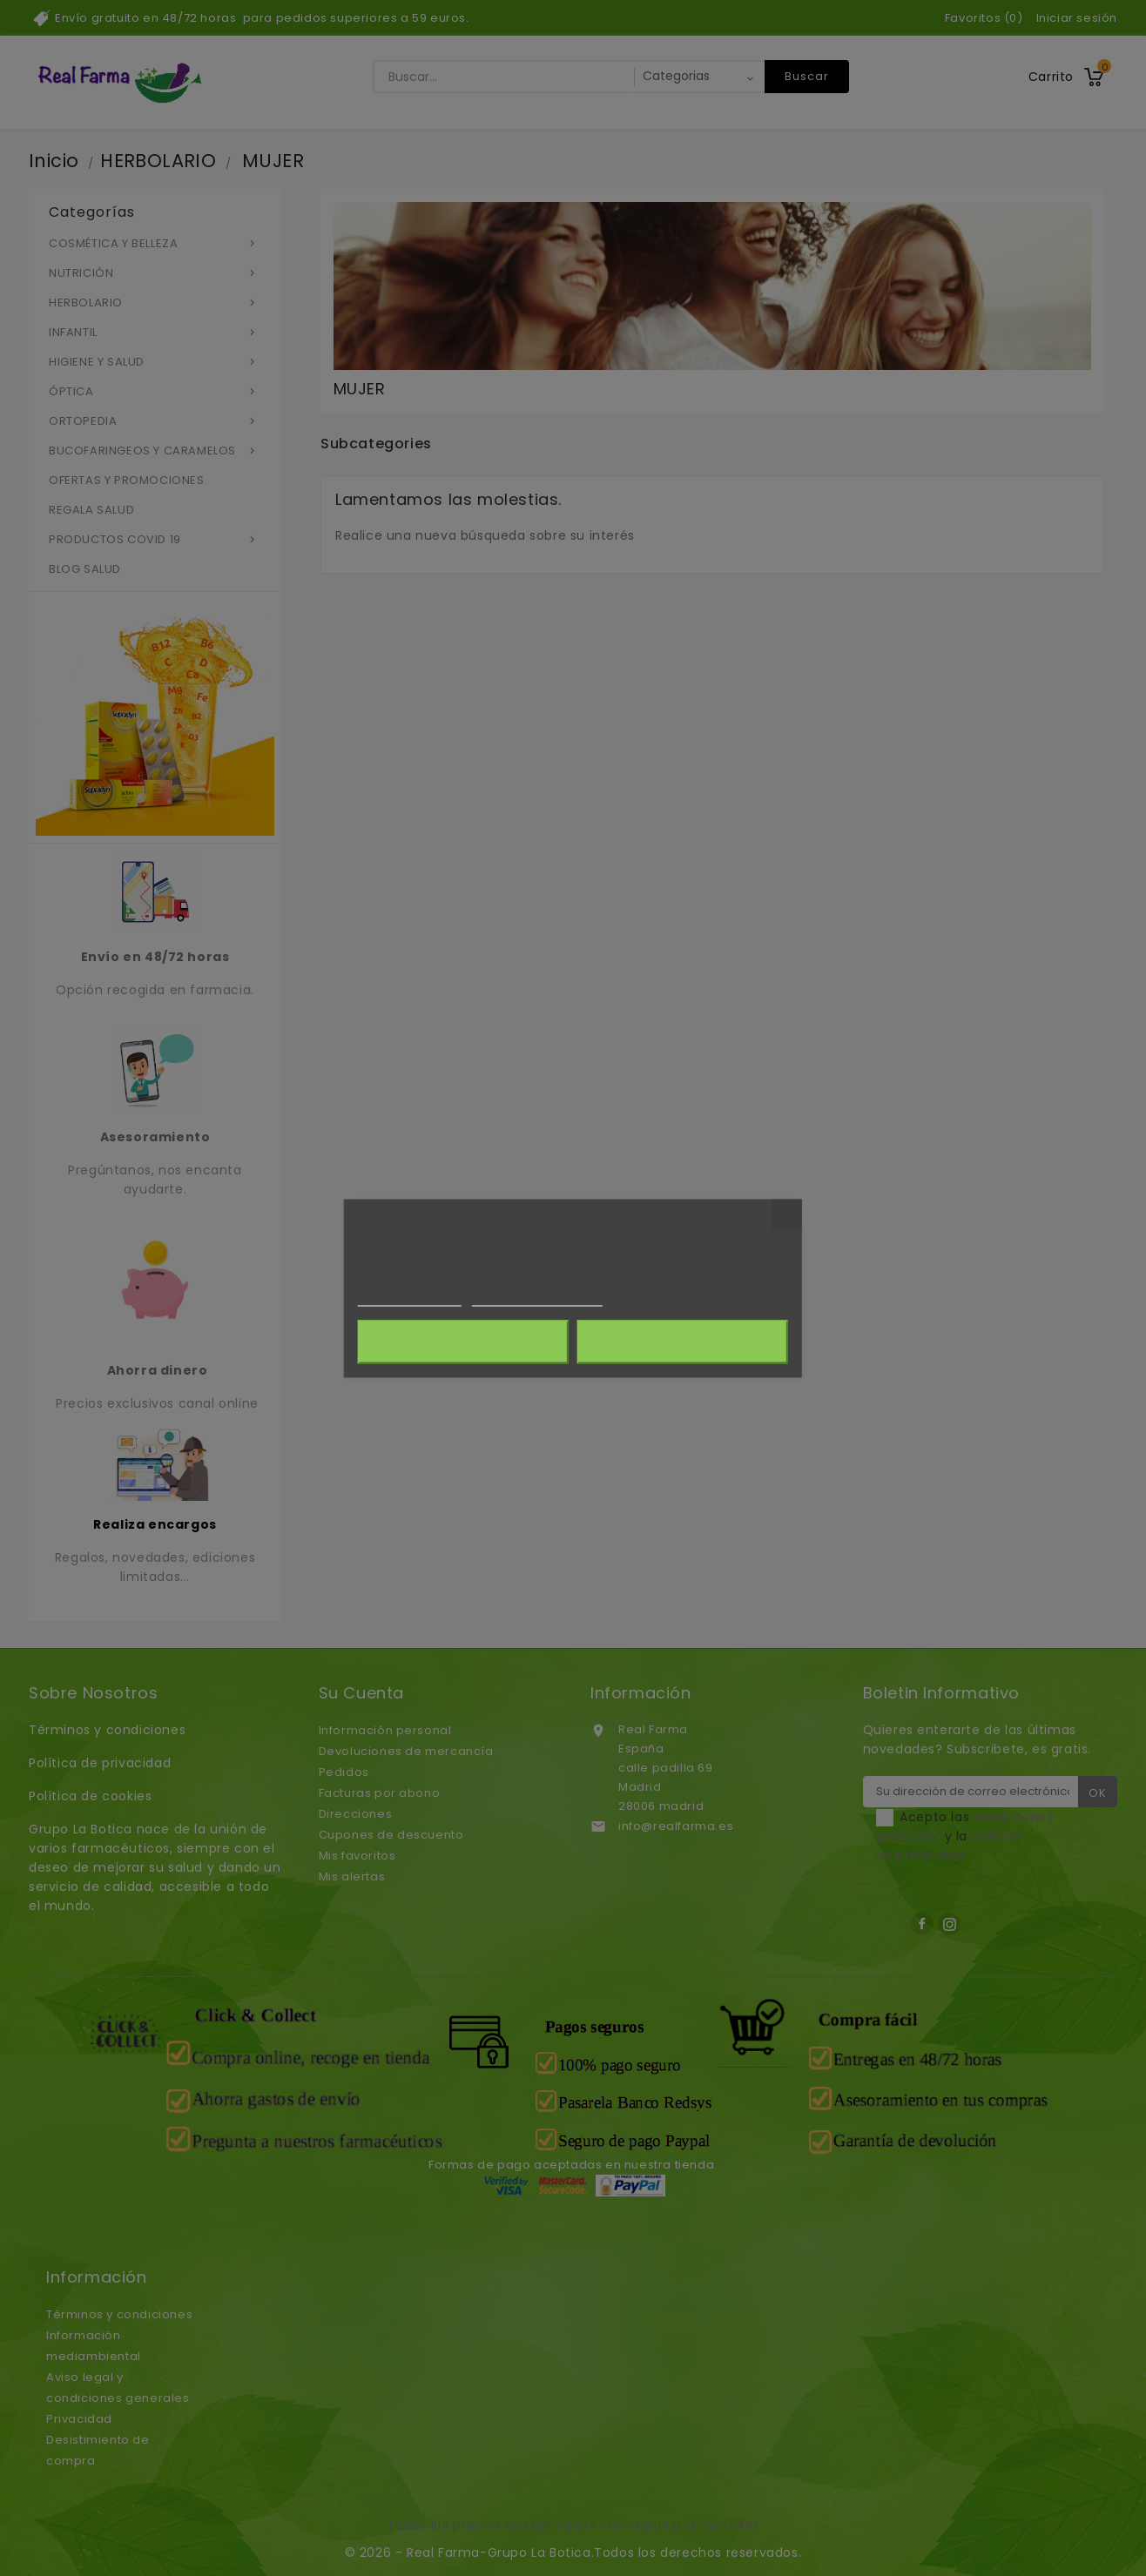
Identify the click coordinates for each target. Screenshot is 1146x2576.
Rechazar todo (462, 1341)
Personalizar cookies (537, 1297)
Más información (410, 1297)
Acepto (683, 1341)
